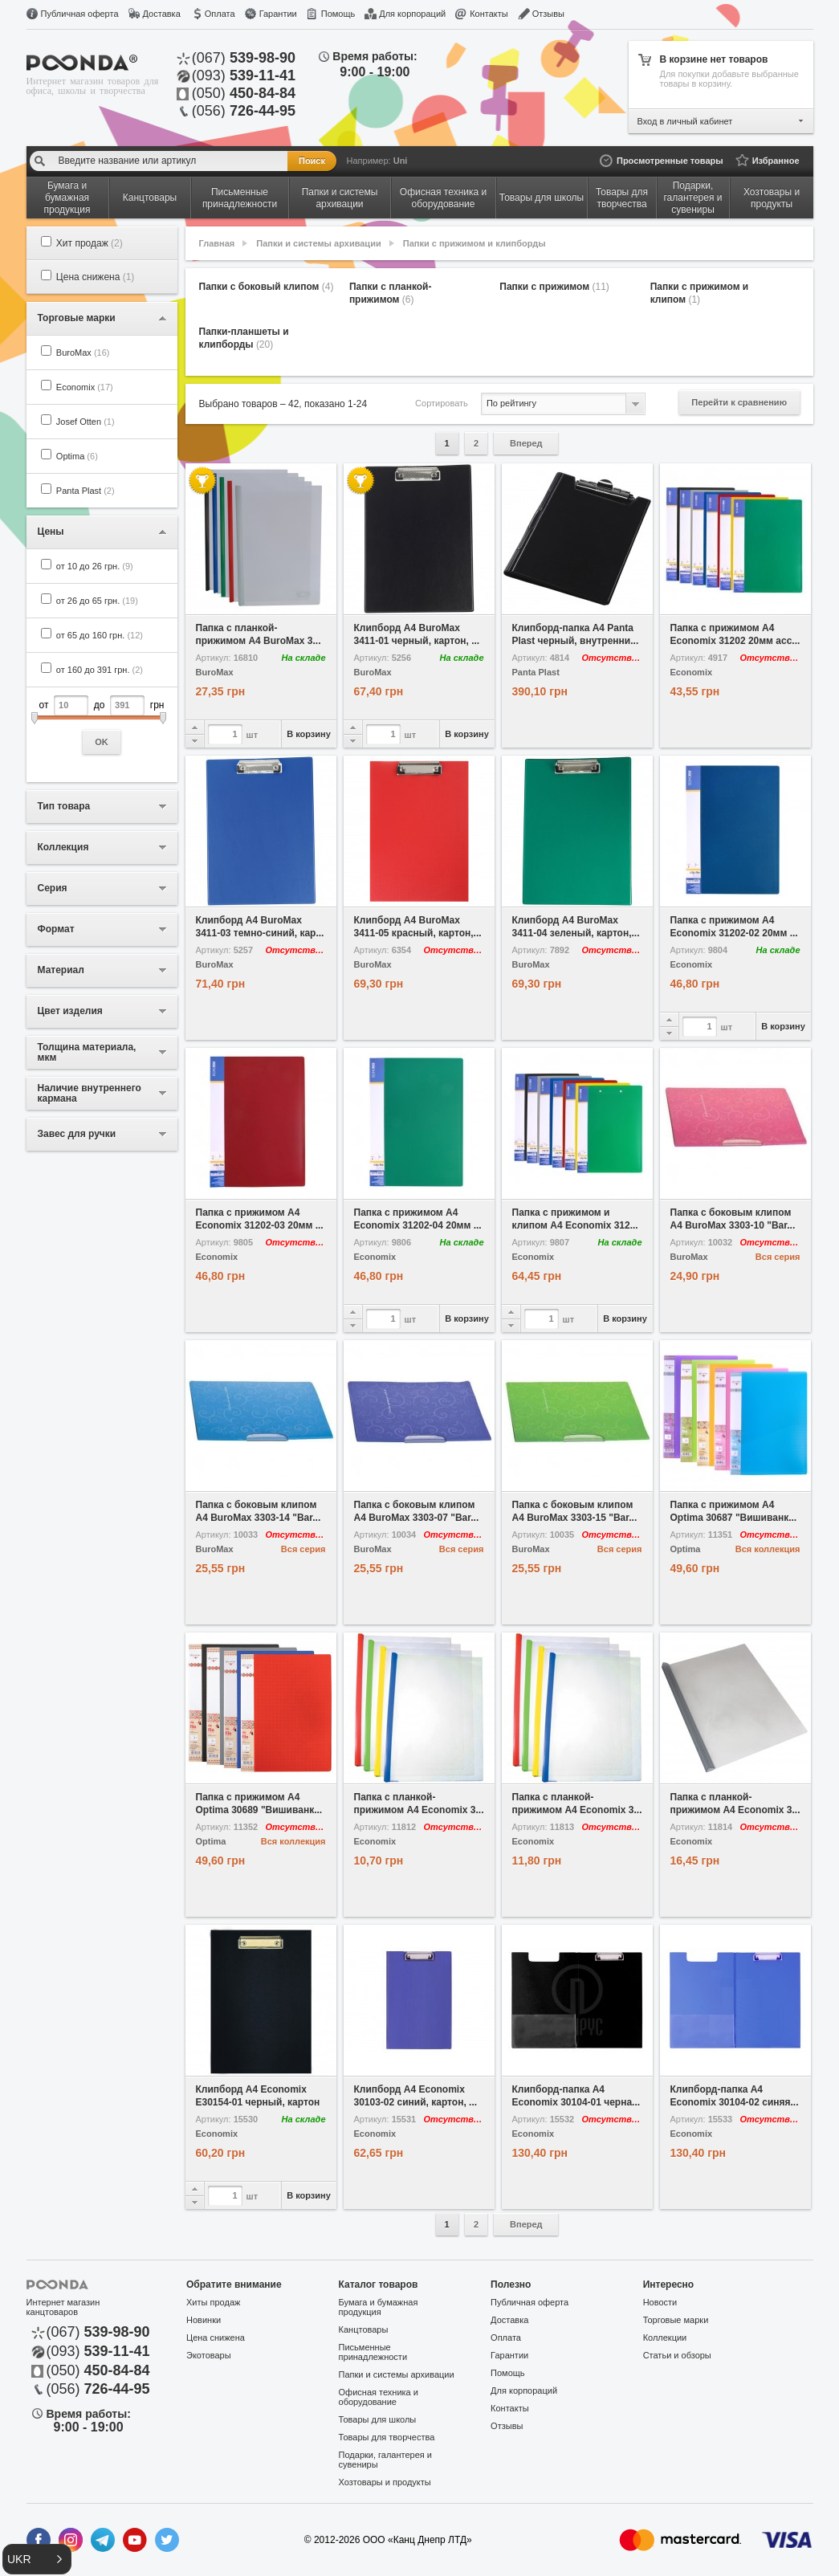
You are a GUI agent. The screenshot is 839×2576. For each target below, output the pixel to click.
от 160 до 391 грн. (99, 670)
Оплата (220, 13)
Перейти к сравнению (739, 402)
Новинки (203, 2320)
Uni (400, 160)
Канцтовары (364, 2329)
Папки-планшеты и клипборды (244, 338)
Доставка (162, 13)
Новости (660, 2302)
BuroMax (83, 352)
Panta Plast (85, 490)
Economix (84, 387)
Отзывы (548, 13)
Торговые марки (676, 2320)
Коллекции (665, 2337)
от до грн (102, 724)
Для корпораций (412, 13)
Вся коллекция (767, 1549)
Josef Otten (85, 421)
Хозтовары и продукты (385, 2482)
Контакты (489, 13)
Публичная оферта (80, 13)
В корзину (309, 734)
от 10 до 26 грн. (94, 566)
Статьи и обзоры (677, 2355)
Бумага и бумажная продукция (378, 2307)
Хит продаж (89, 243)
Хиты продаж (213, 2302)
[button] (37, 2559)
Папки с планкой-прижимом (390, 293)
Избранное (776, 160)
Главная (217, 243)
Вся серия (778, 1257)
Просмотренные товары (670, 160)
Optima (77, 456)
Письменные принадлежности (373, 2352)
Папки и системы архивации (318, 243)
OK (101, 742)
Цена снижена (95, 277)
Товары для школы (378, 2419)
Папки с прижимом (554, 286)
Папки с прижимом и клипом (699, 293)
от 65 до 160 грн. (99, 635)
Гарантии (278, 13)
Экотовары (208, 2355)
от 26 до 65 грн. (97, 600)
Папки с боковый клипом (266, 286)
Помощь (338, 13)
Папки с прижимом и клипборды (474, 243)
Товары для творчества (387, 2437)
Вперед (526, 443)
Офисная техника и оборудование (378, 2397)
